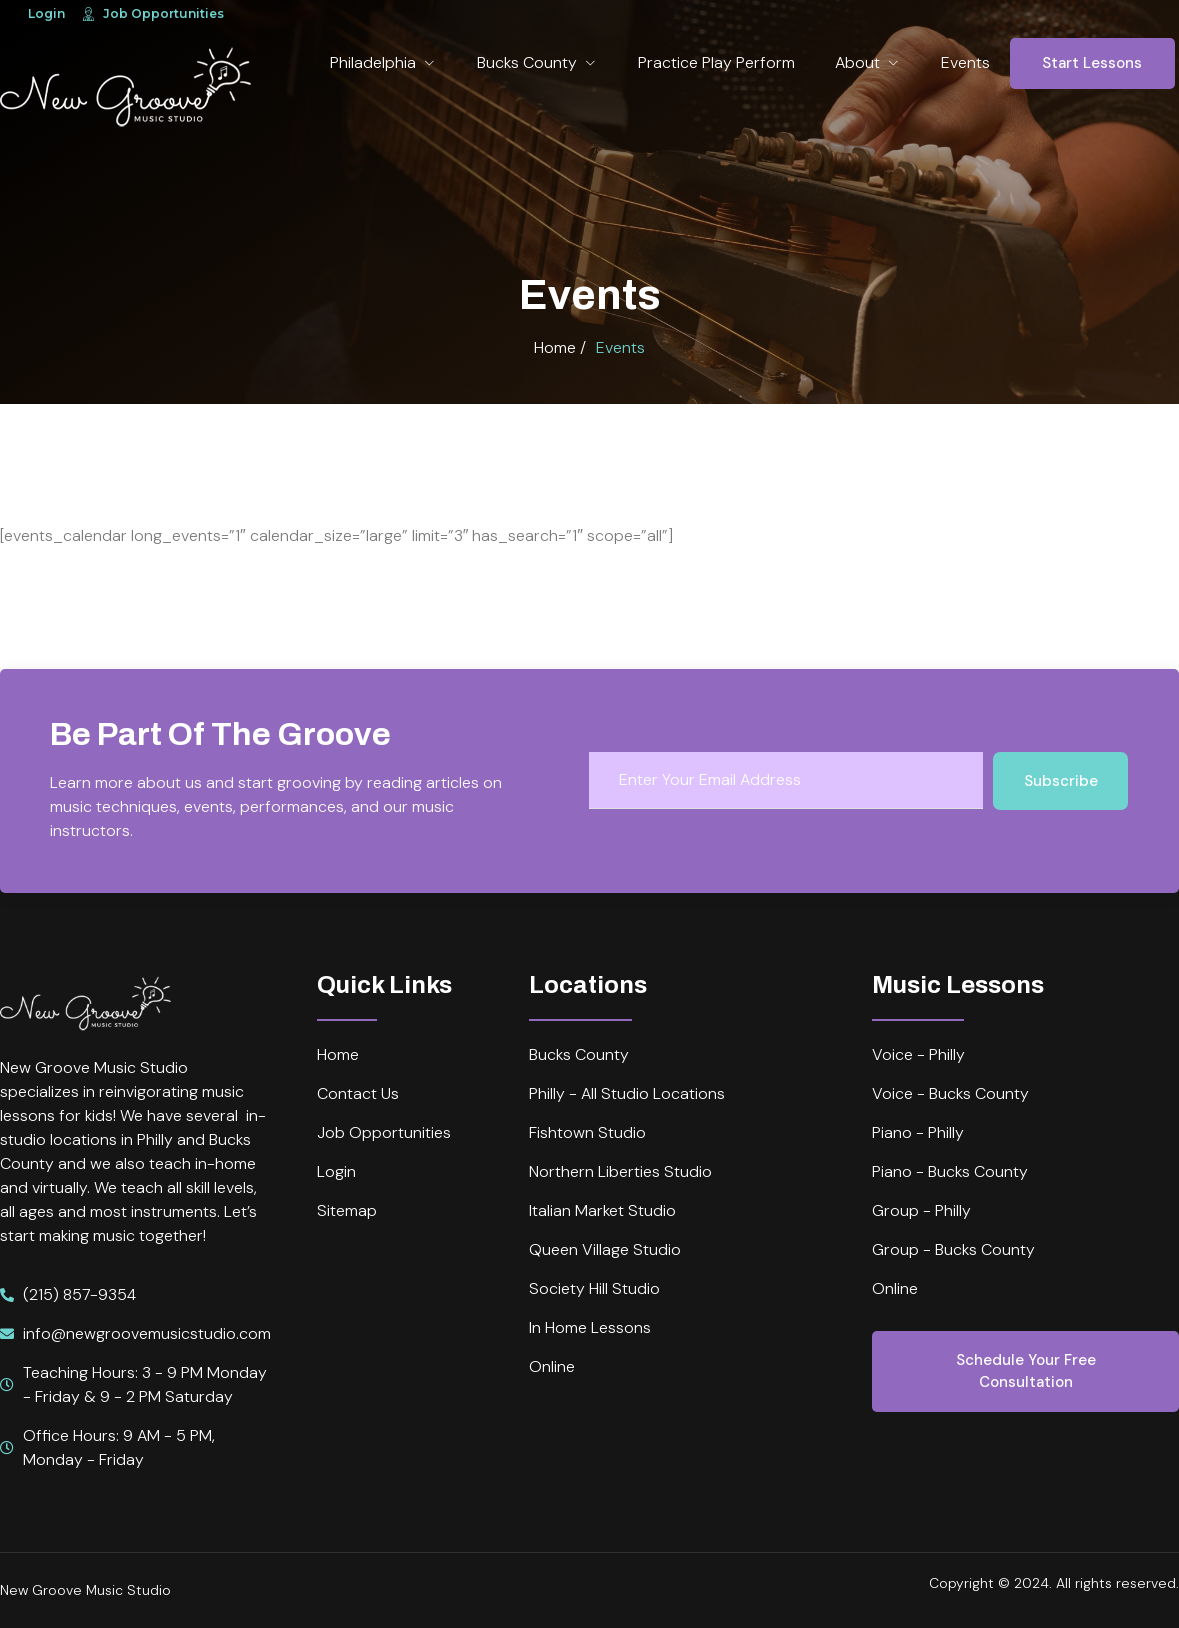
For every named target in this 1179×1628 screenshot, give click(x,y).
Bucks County (537, 62)
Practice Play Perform (716, 62)
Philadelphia (383, 62)
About (868, 62)
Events (965, 62)
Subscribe (1061, 781)
